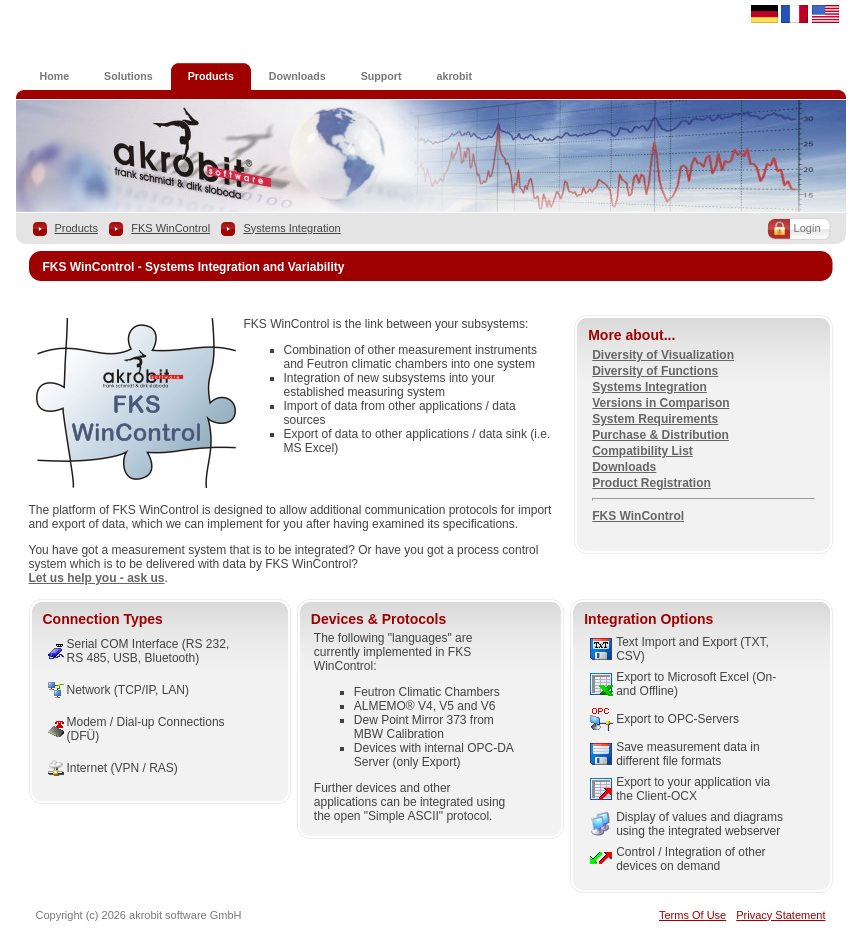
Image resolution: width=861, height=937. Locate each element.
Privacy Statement (780, 915)
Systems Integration (291, 228)
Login (807, 228)
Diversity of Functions (655, 371)
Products (76, 228)
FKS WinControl (170, 228)
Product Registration (651, 483)
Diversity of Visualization (663, 355)
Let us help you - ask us (97, 578)
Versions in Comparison (660, 403)
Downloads (624, 467)
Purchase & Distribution (660, 435)
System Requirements (655, 419)
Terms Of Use (692, 915)
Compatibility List (642, 451)
